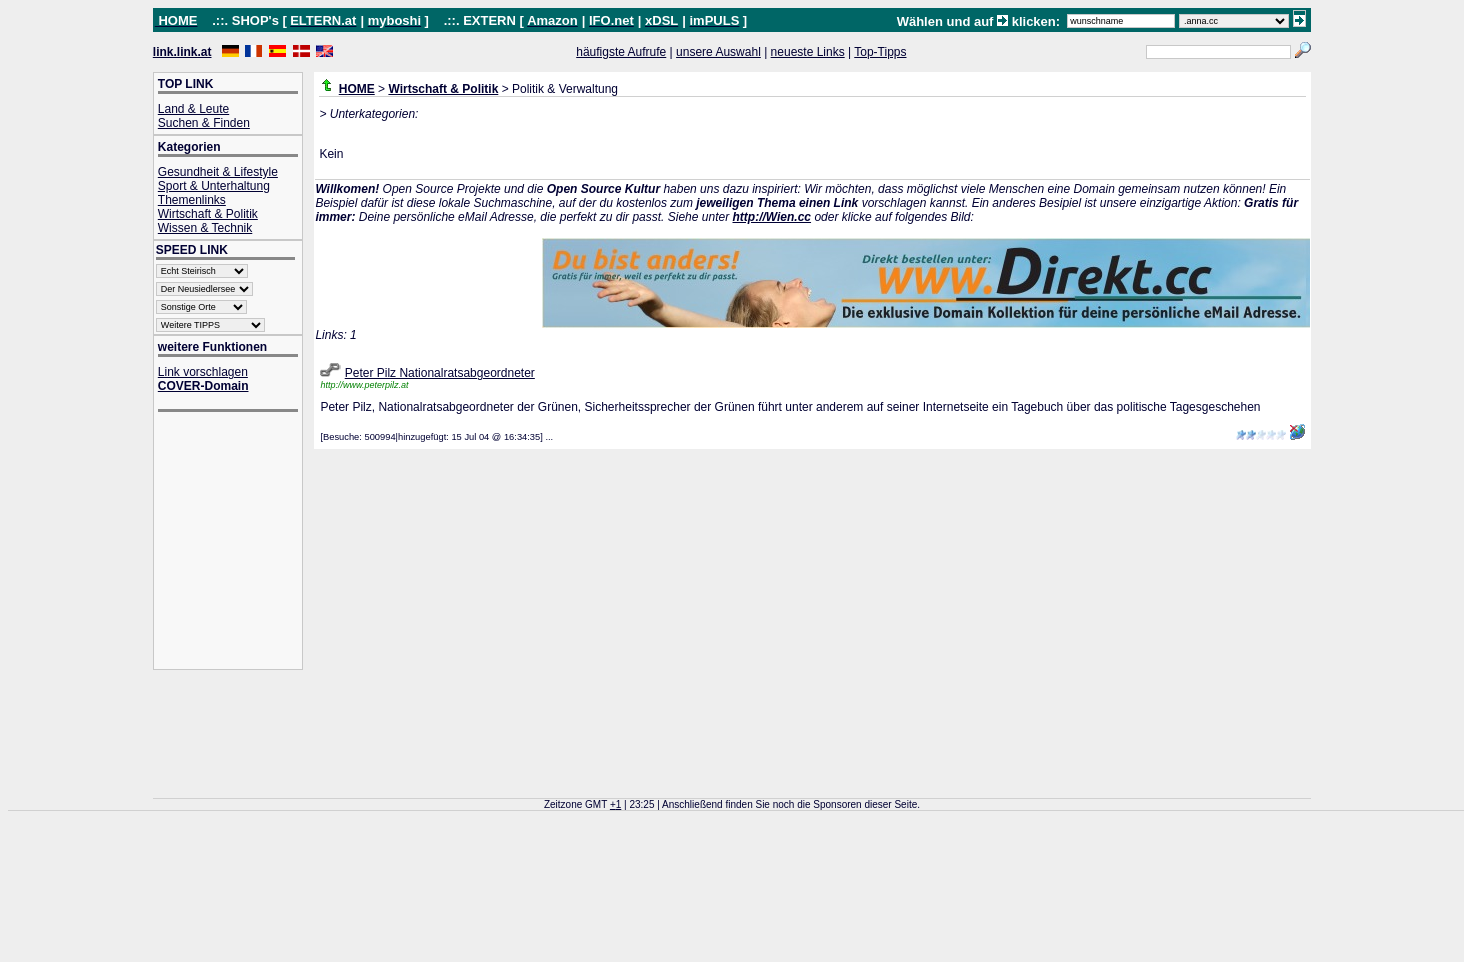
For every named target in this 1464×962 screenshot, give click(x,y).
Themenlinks (192, 200)
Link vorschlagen (203, 372)
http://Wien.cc (771, 217)
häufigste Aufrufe (621, 52)
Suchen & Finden (204, 123)
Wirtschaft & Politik (208, 214)
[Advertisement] (238, 542)
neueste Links (808, 52)
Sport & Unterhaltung (214, 186)
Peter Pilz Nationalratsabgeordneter (440, 373)
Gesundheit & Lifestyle (218, 172)
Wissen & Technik (205, 228)
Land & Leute (193, 109)
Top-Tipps (880, 52)
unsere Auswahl (718, 52)
